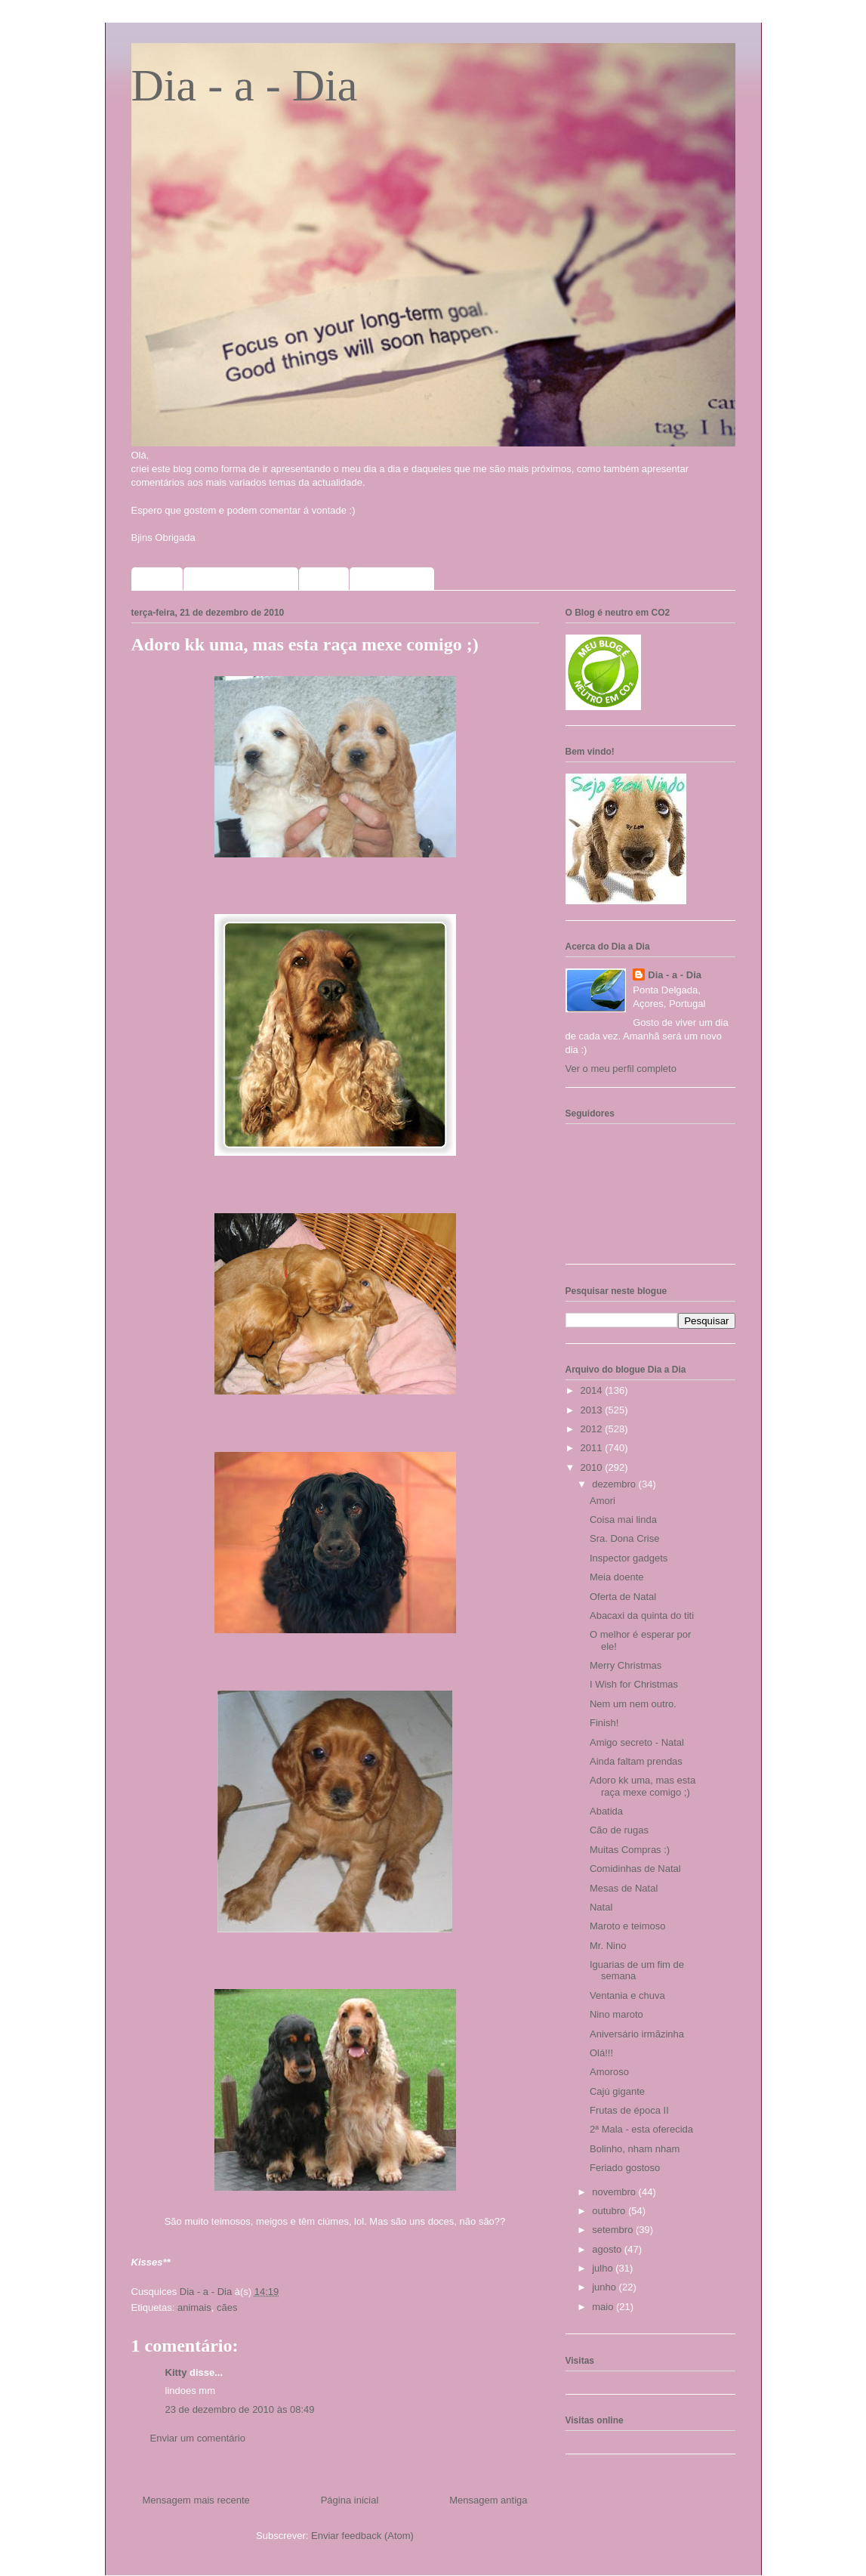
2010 (593, 1467)
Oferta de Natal (623, 1596)
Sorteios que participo (241, 578)
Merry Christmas (625, 1665)
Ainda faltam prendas (636, 1761)
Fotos (324, 578)
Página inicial (350, 2500)
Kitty (176, 2372)
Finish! (604, 1722)
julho (603, 2268)
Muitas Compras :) (630, 1849)
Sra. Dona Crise (624, 1538)
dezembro (615, 1484)
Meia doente (617, 1577)
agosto (608, 2249)
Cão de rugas (619, 1830)
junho (605, 2287)
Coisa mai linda (623, 1519)
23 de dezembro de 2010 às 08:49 (240, 2409)
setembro (614, 2229)
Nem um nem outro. (633, 1704)
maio (604, 2306)
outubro (610, 2210)
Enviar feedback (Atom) (362, 2535)
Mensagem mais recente (196, 2500)
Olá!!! (601, 2053)
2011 (593, 1447)
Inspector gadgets (628, 1558)
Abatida (606, 1811)
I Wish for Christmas (634, 1684)
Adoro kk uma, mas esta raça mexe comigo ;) (642, 1786)
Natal (601, 1907)
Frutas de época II (629, 2110)
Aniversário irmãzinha (637, 2034)
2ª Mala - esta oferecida (641, 2129)
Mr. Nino (608, 1945)
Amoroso (609, 2071)
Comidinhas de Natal (635, 1868)
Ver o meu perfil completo (621, 1068)
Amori (602, 1500)
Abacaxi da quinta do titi (642, 1615)
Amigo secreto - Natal (637, 1742)
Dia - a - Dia (244, 85)
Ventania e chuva (627, 1995)
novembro (615, 2192)
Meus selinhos (392, 578)
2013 (593, 1410)
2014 (593, 1390)
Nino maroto (616, 2014)
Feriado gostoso (625, 2167)
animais (194, 2307)
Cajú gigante (617, 2091)
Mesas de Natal (624, 1888)
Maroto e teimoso (627, 1926)
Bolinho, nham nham (635, 2148)
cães (227, 2307)
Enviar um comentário (197, 2438)
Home (157, 578)
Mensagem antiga (488, 2500)
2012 (593, 1429)
